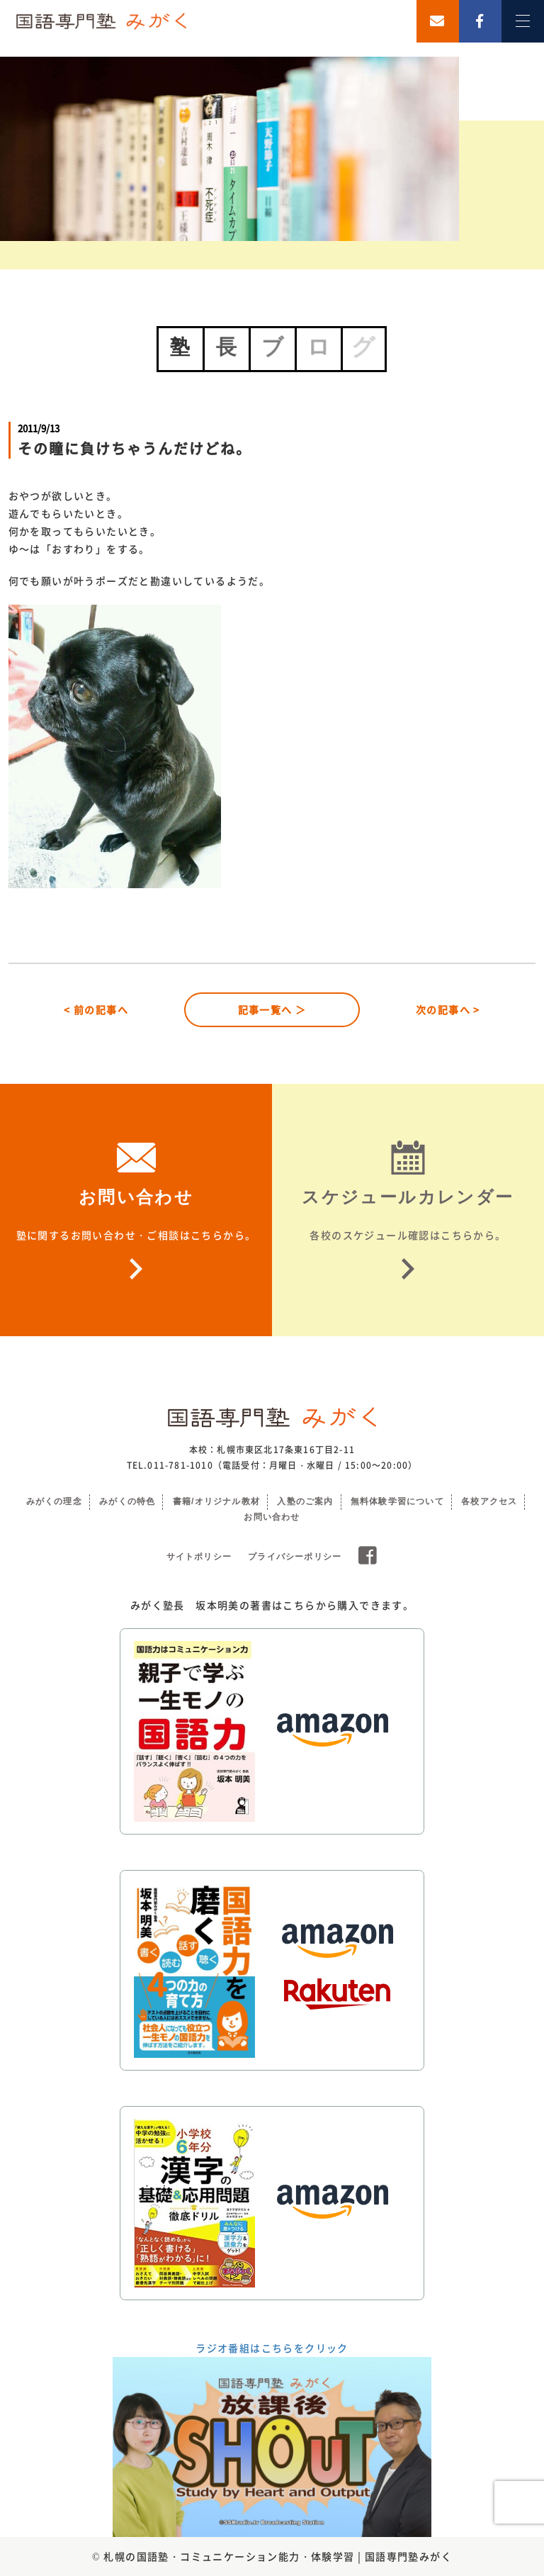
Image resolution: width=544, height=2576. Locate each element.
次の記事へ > (448, 1009)
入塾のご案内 (305, 1501)
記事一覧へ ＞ (272, 1009)
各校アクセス (489, 1501)
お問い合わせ (272, 1517)
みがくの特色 (127, 1501)
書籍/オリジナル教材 (216, 1501)
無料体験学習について (397, 1501)
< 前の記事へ (96, 1009)
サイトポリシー (199, 1557)
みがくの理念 (54, 1501)
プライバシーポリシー (294, 1557)
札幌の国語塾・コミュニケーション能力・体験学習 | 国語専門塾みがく (277, 2556)
